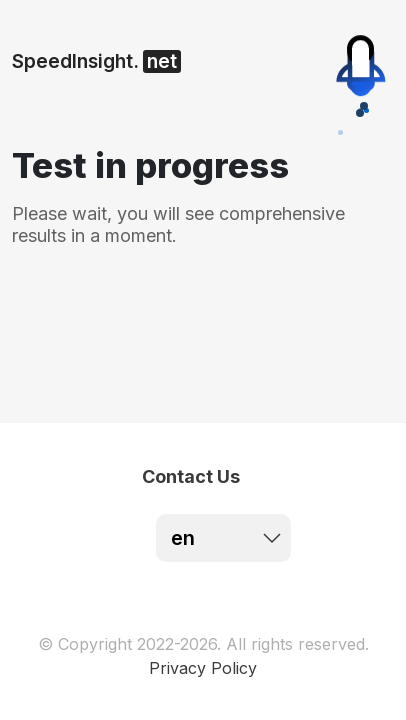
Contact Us (191, 476)
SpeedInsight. (96, 61)
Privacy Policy (203, 668)
